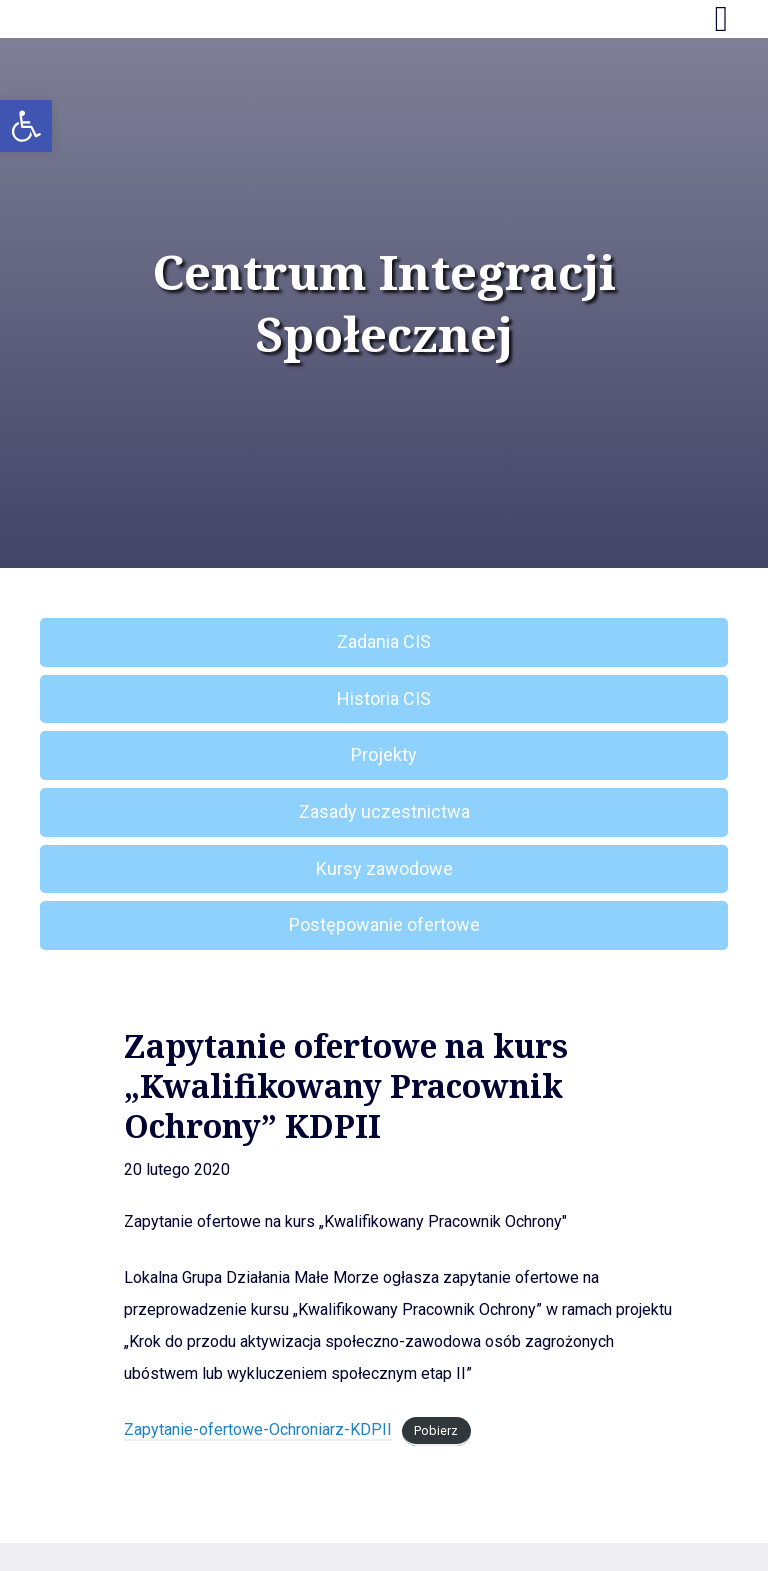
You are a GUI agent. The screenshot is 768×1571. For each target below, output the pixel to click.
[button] (26, 126)
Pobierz (436, 1430)
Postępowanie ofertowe (384, 924)
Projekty (384, 754)
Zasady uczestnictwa (384, 811)
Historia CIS (384, 698)
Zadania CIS (384, 641)
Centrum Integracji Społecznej (384, 303)
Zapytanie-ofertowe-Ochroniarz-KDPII (258, 1429)
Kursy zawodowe (384, 868)
